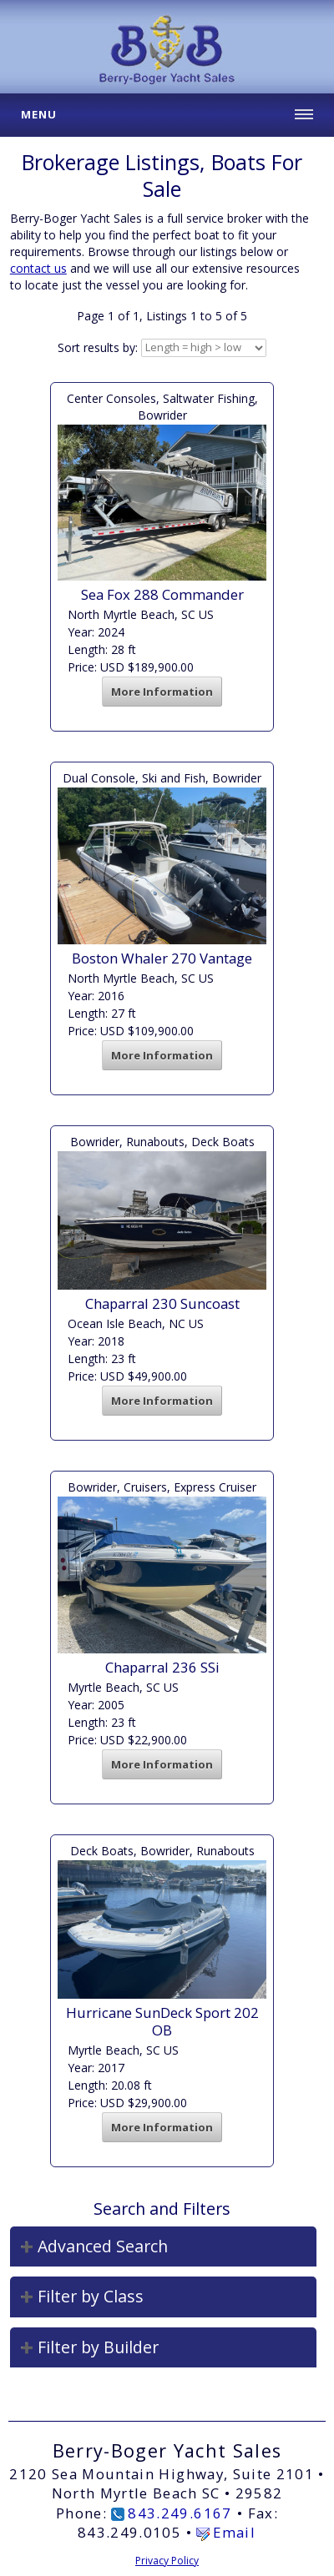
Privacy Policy (167, 2560)
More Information (162, 691)
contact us (38, 268)
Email (234, 2532)
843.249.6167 (179, 2513)
